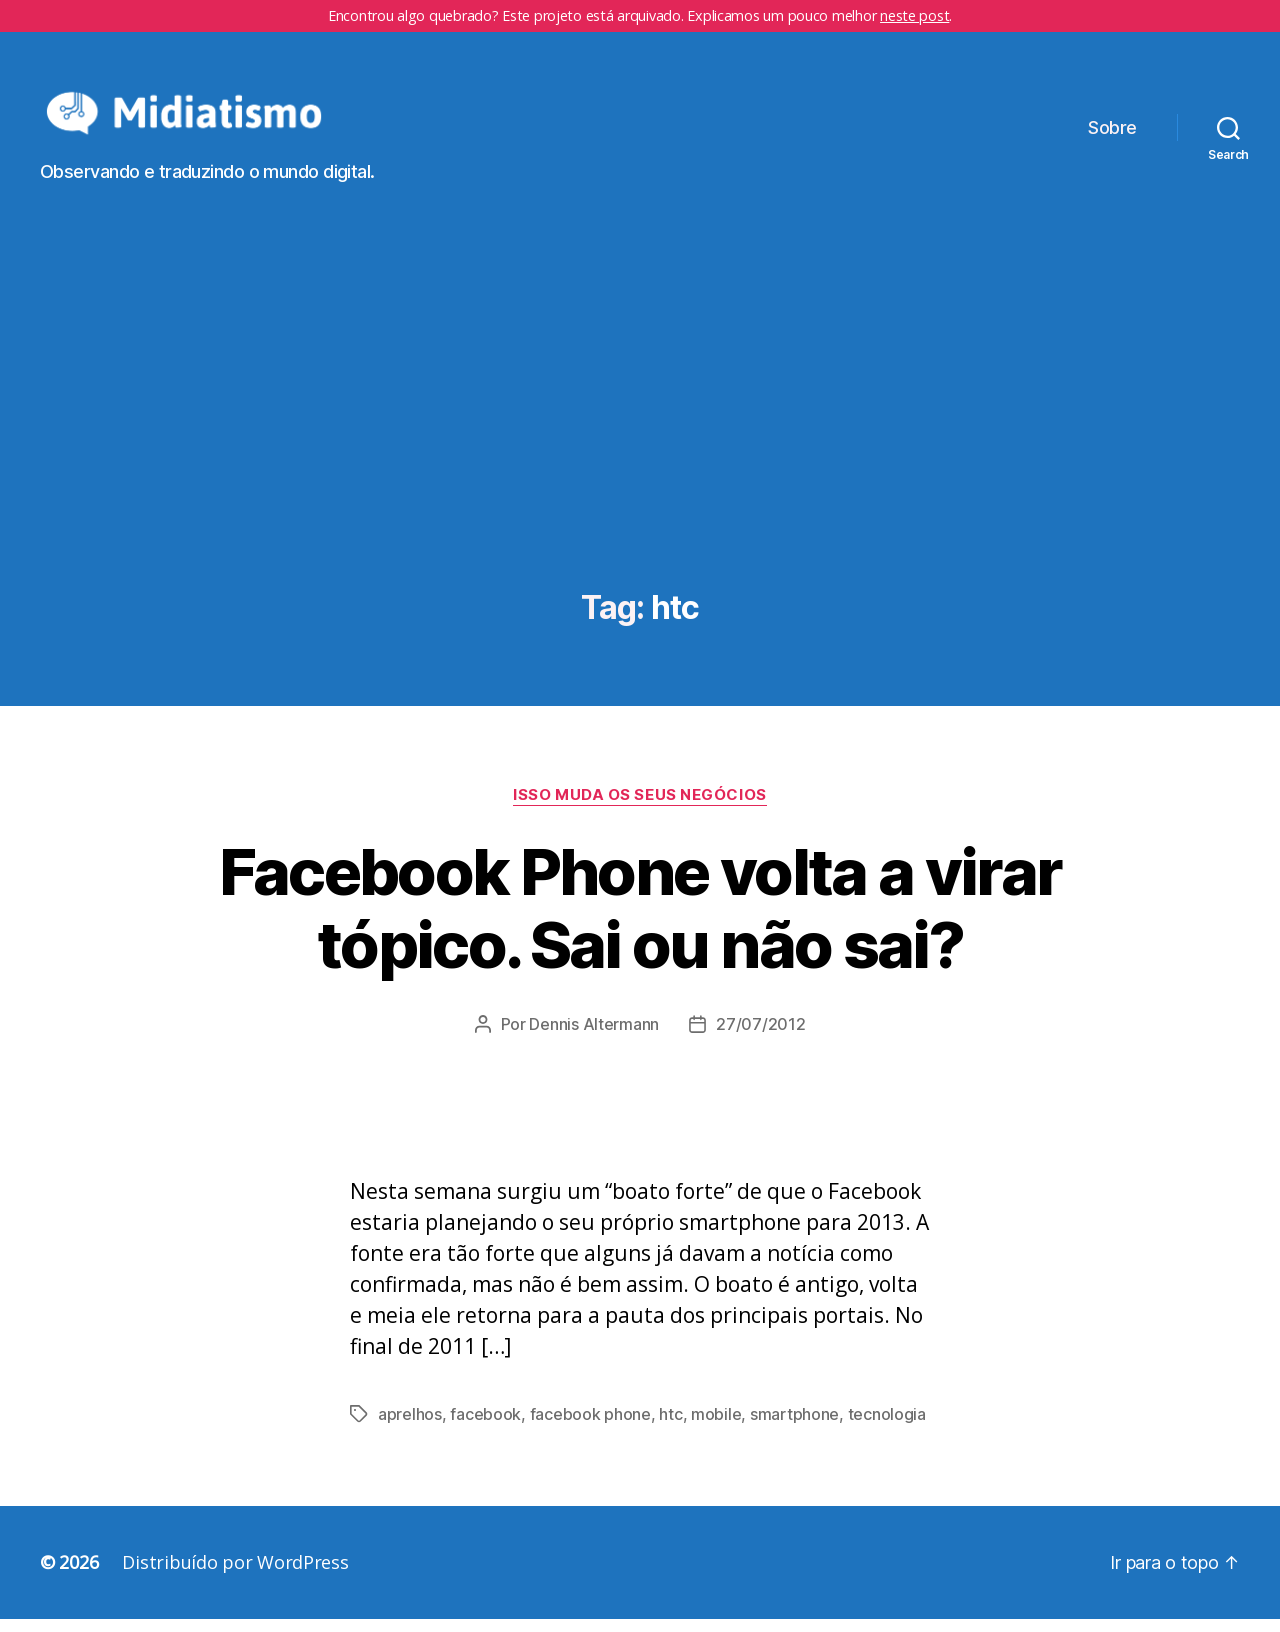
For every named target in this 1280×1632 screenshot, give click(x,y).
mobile (716, 1427)
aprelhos (410, 1427)
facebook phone (590, 1427)
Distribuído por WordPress (235, 1575)
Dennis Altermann (594, 1037)
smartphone (794, 1427)
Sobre (1112, 134)
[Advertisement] (640, 453)
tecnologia (887, 1427)
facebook (485, 1427)
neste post (914, 15)
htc (670, 1427)
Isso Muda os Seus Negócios (639, 808)
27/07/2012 (760, 1037)
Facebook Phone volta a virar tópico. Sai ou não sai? (640, 921)
